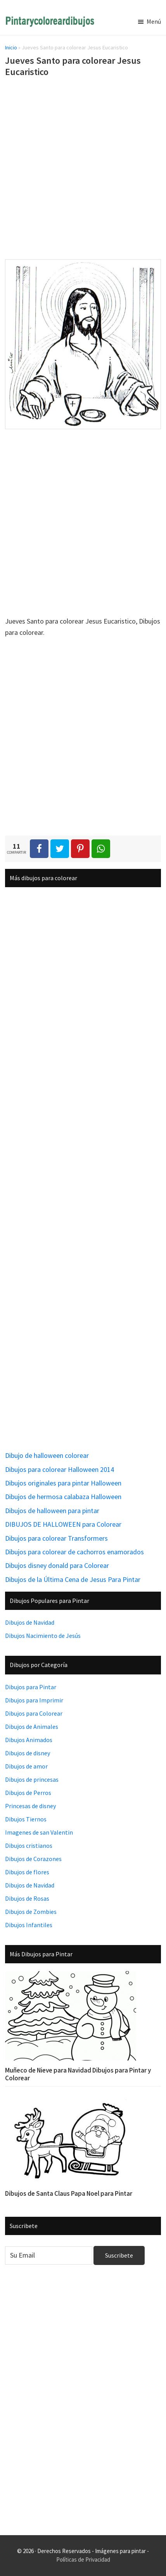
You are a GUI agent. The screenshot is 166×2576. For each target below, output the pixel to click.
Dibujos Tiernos (26, 1819)
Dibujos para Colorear (33, 1713)
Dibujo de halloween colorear (47, 1455)
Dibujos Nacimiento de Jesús (43, 1635)
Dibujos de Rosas (27, 1898)
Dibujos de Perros (28, 1793)
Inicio (11, 47)
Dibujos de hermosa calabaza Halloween (63, 1496)
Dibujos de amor (26, 1766)
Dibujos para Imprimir (34, 1700)
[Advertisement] (83, 170)
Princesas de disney (30, 1806)
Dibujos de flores (27, 1872)
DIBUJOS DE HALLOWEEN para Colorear (63, 1524)
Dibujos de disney (27, 1753)
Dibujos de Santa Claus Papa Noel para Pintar (68, 2193)
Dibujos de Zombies (31, 1911)
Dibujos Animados (28, 1740)
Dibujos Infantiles (28, 1925)
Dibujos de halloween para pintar (52, 1510)
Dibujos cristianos (28, 1845)
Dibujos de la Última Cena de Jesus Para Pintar (72, 1579)
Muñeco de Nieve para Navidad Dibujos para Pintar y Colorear (78, 2074)
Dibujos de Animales (31, 1726)
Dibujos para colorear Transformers (56, 1538)
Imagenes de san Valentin (39, 1832)
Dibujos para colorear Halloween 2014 (59, 1469)
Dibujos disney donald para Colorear (57, 1565)
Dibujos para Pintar (30, 1687)
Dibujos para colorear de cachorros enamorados (74, 1551)
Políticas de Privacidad (83, 2559)
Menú (154, 21)
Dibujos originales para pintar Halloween (63, 1482)
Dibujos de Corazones (33, 1859)
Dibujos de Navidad (29, 1622)
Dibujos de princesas (32, 1779)
